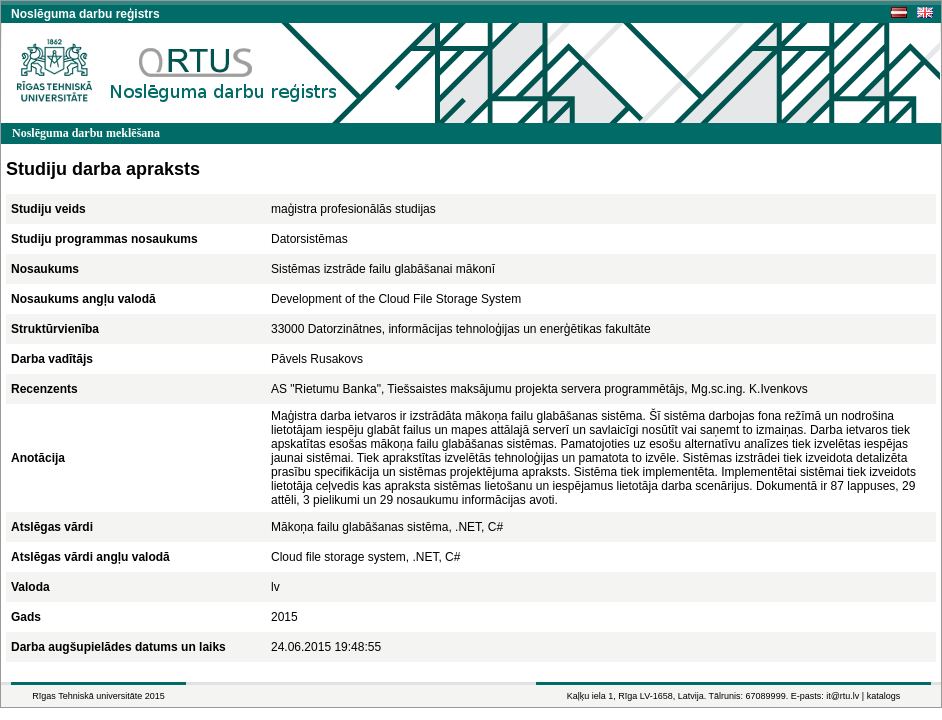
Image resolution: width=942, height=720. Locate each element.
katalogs (884, 696)
